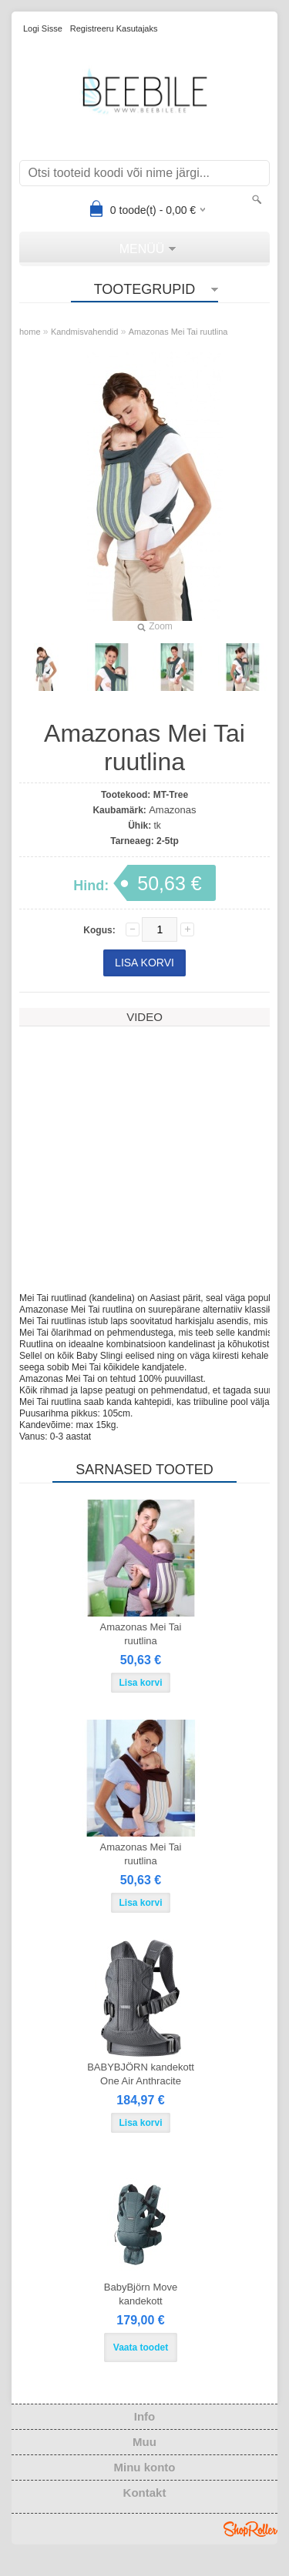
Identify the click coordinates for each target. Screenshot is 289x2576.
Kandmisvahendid (84, 331)
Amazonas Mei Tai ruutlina (178, 331)
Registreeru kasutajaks (114, 28)
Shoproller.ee (250, 2549)
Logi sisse (42, 28)
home (30, 331)
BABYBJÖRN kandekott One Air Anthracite (140, 2094)
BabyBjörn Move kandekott (140, 2314)
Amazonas (172, 810)
